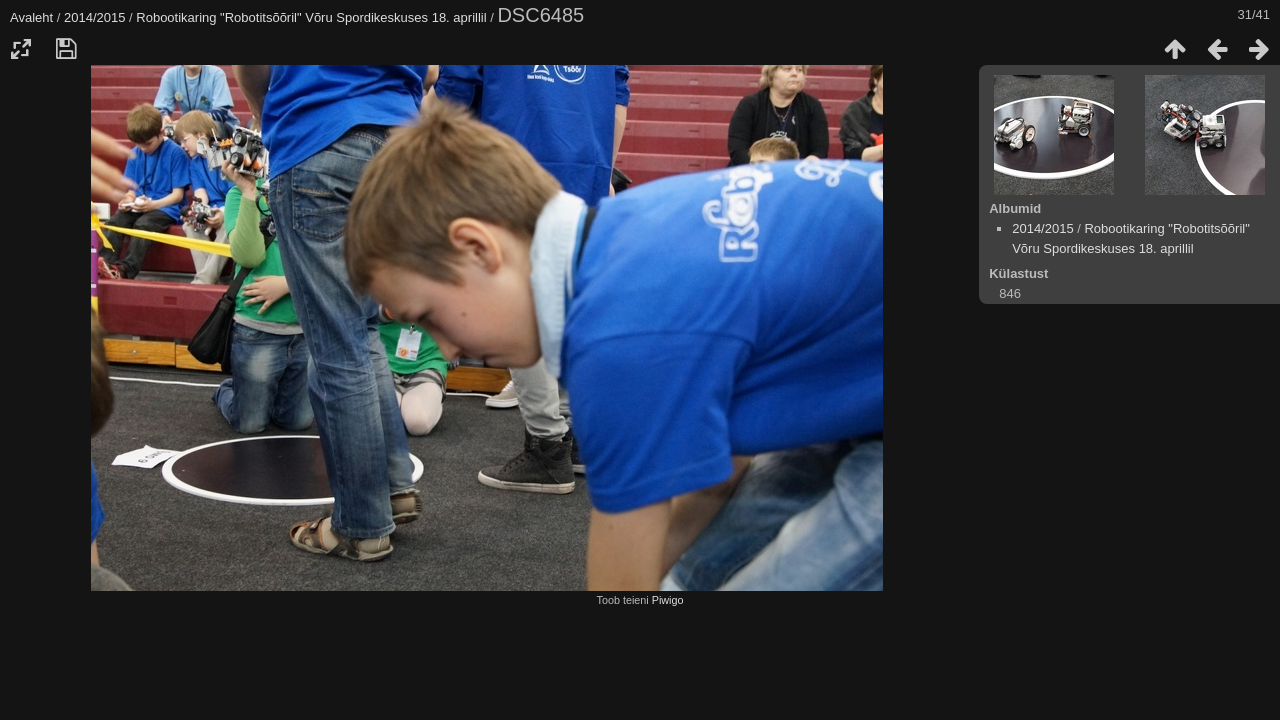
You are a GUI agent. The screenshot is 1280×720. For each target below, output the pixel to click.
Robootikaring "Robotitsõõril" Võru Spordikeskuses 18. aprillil (311, 17)
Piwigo (668, 600)
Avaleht (31, 17)
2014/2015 (94, 17)
